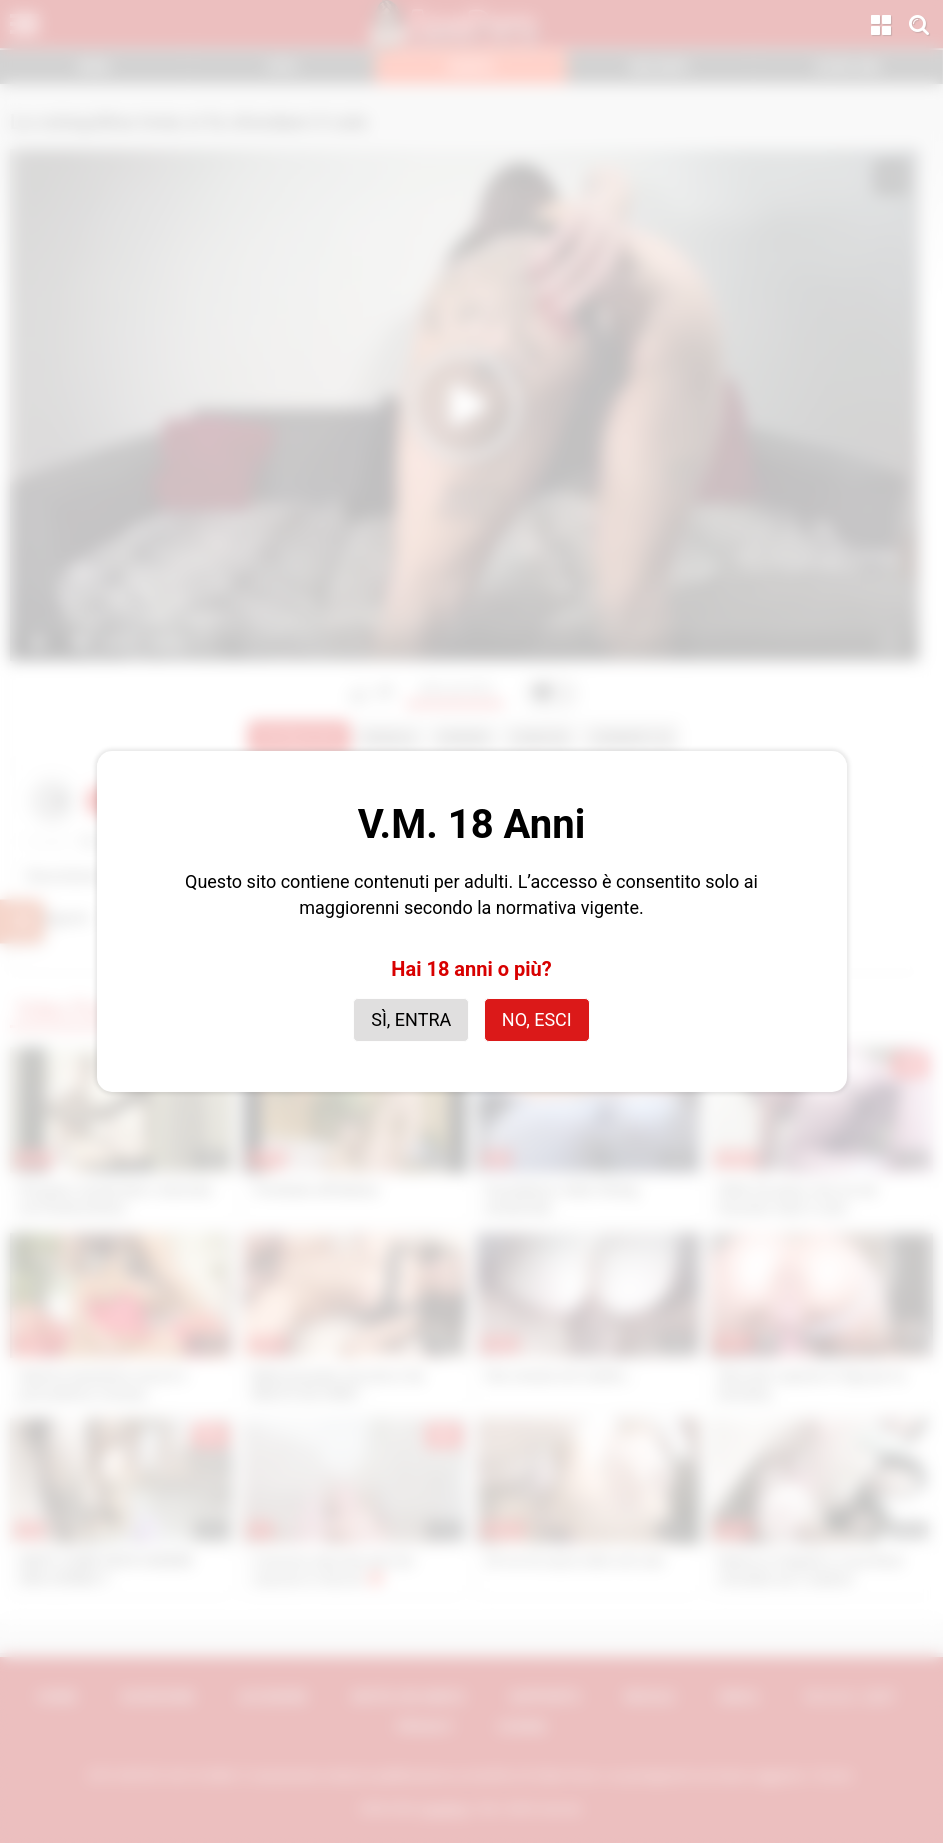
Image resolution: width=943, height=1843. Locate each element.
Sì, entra (411, 1019)
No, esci (537, 1019)
